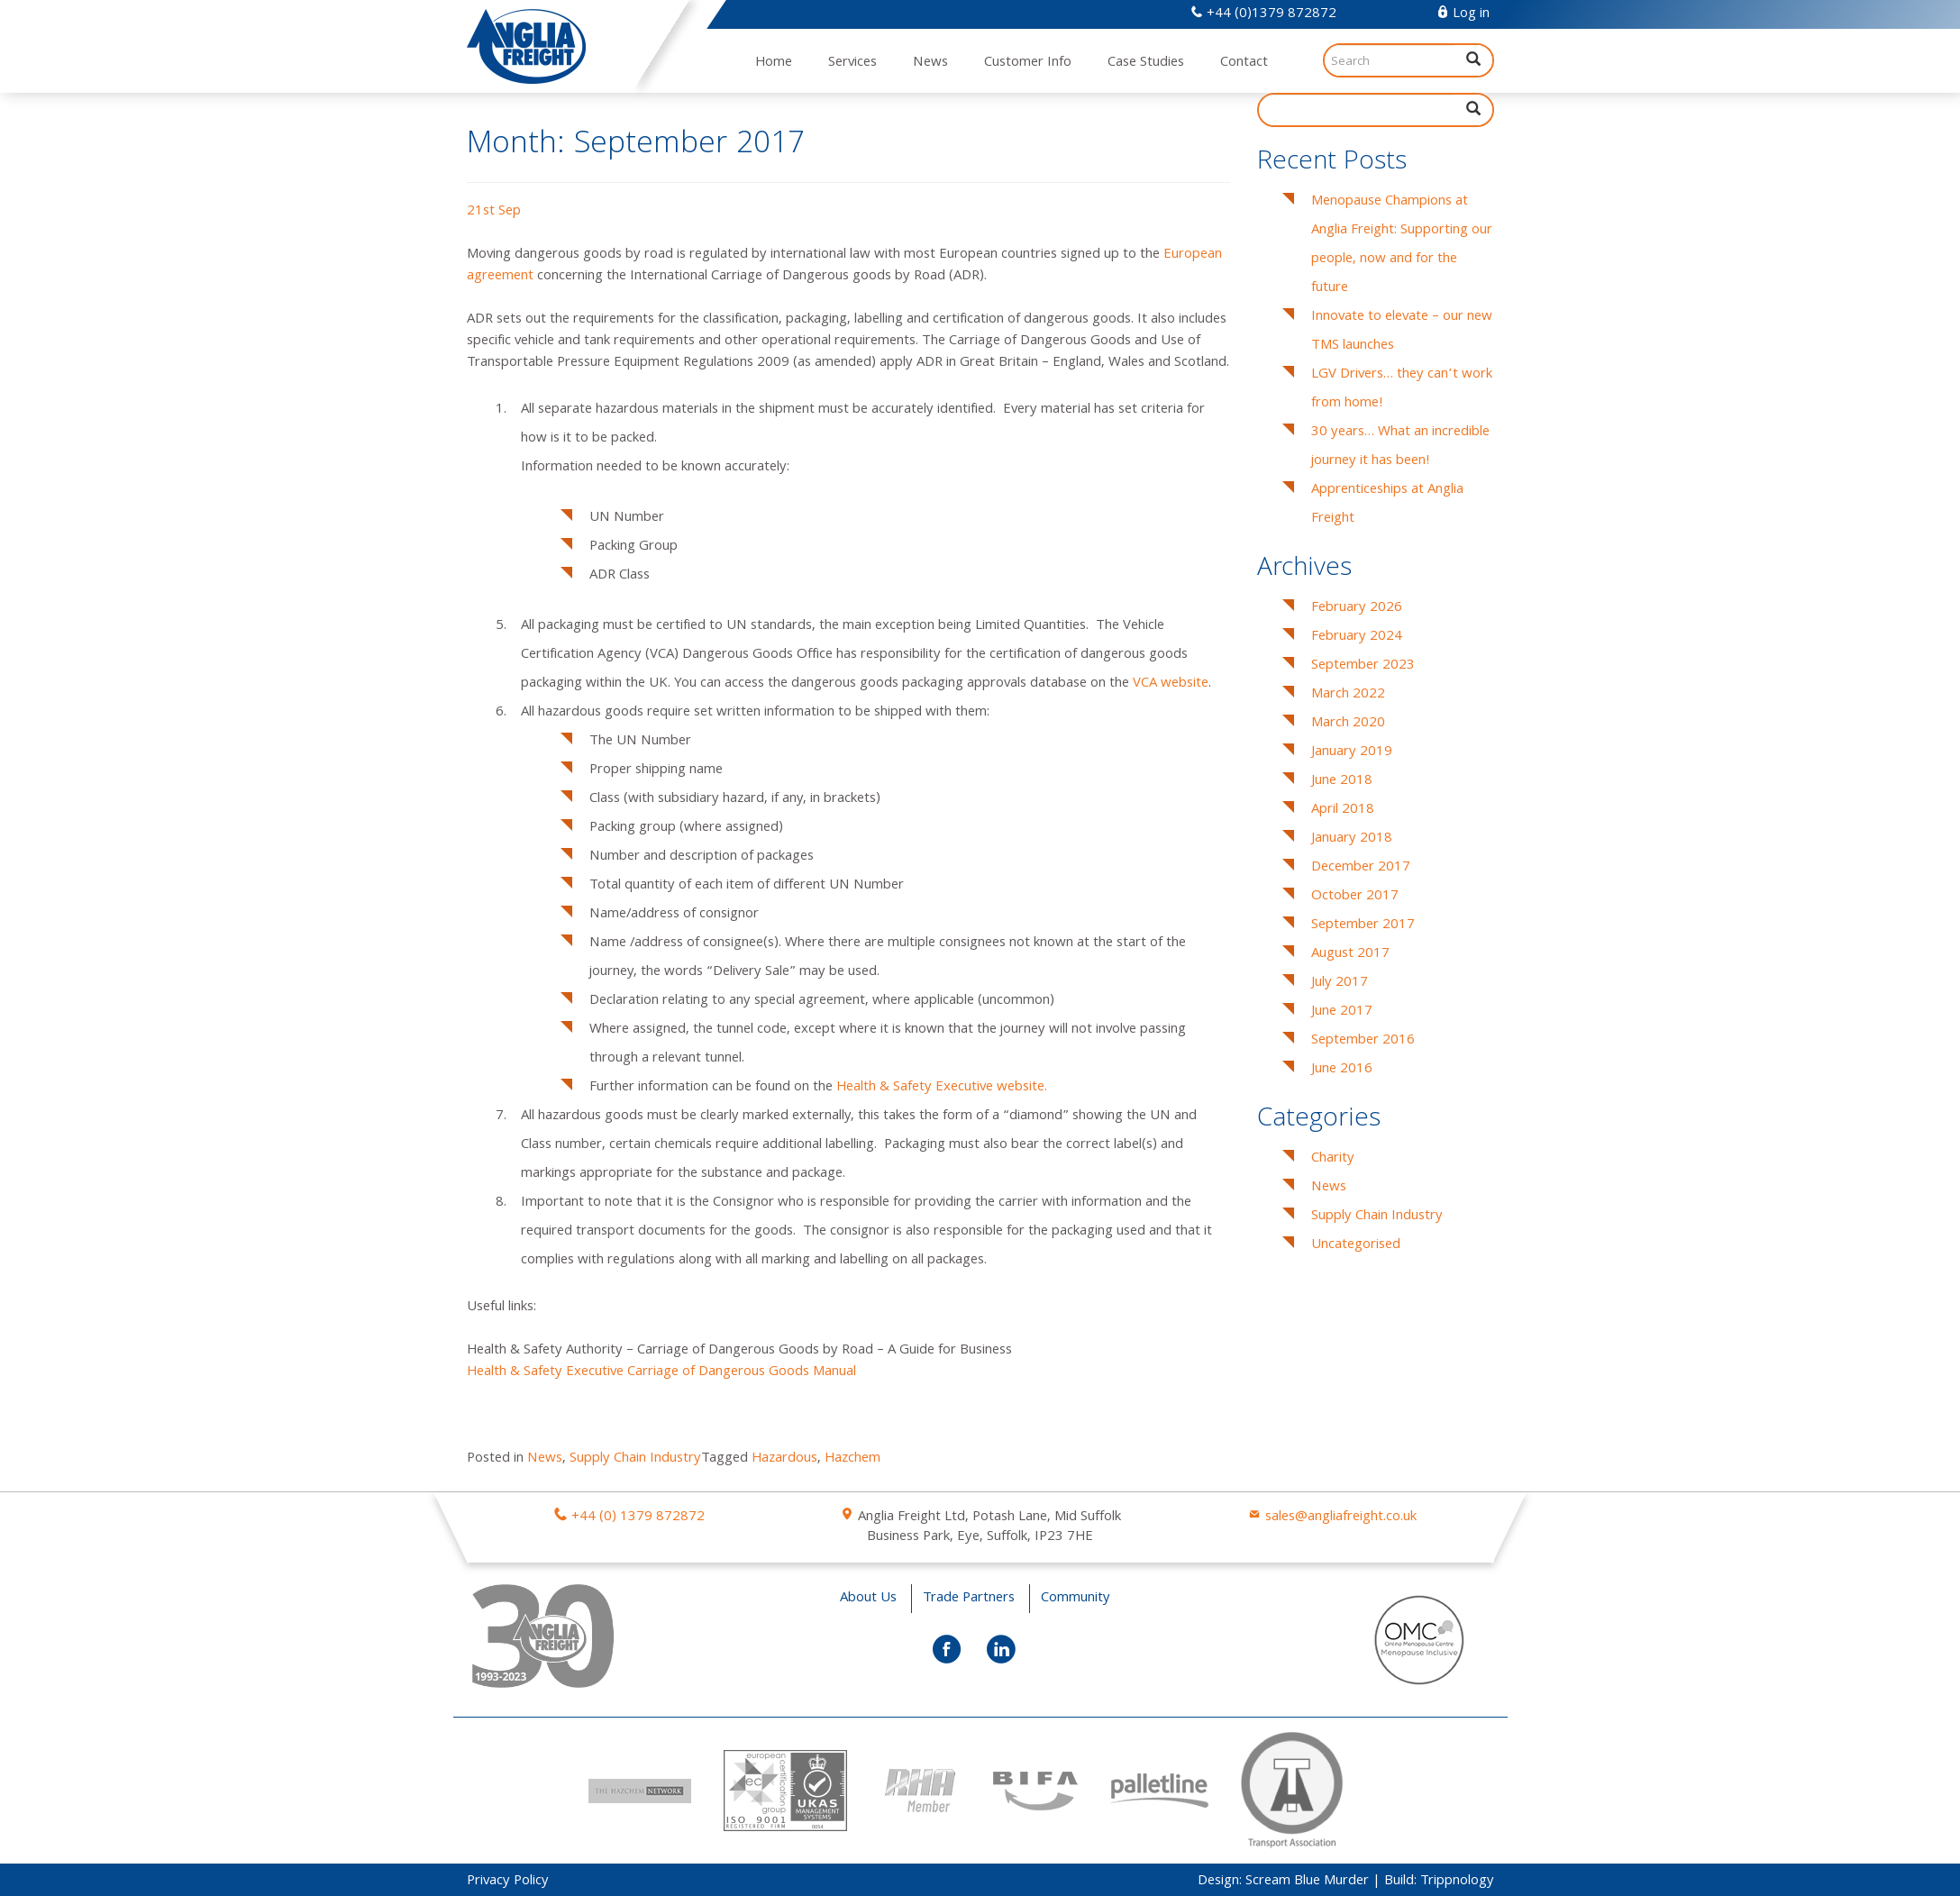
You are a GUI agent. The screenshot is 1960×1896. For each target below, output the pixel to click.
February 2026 (1356, 608)
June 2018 (1341, 781)
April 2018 (1342, 810)
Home (773, 63)
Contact (1244, 63)
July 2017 (1339, 983)
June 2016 (1341, 1069)
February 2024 (1356, 637)
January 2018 (1351, 839)
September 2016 (1363, 1041)
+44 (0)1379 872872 (1263, 14)
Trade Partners (969, 1598)
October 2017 (1355, 896)
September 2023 (1363, 666)
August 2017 (1350, 954)
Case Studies (1146, 63)
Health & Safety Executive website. (941, 1087)
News (930, 63)
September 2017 (1363, 925)
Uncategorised (1355, 1245)
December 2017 (1360, 868)
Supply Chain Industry (635, 1459)
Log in (1463, 14)
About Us (868, 1598)
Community (1075, 1598)
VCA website (1170, 684)
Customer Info (1027, 63)
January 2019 (1351, 752)
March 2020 (1348, 723)
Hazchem (852, 1459)
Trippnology (1457, 1881)
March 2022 (1348, 694)
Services (852, 63)
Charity (1332, 1159)
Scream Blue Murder (1307, 1881)
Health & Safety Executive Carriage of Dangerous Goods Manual (661, 1372)
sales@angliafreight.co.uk (1341, 1517)
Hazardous (784, 1459)
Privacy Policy (508, 1881)
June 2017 (1341, 1012)
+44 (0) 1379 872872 (638, 1517)
